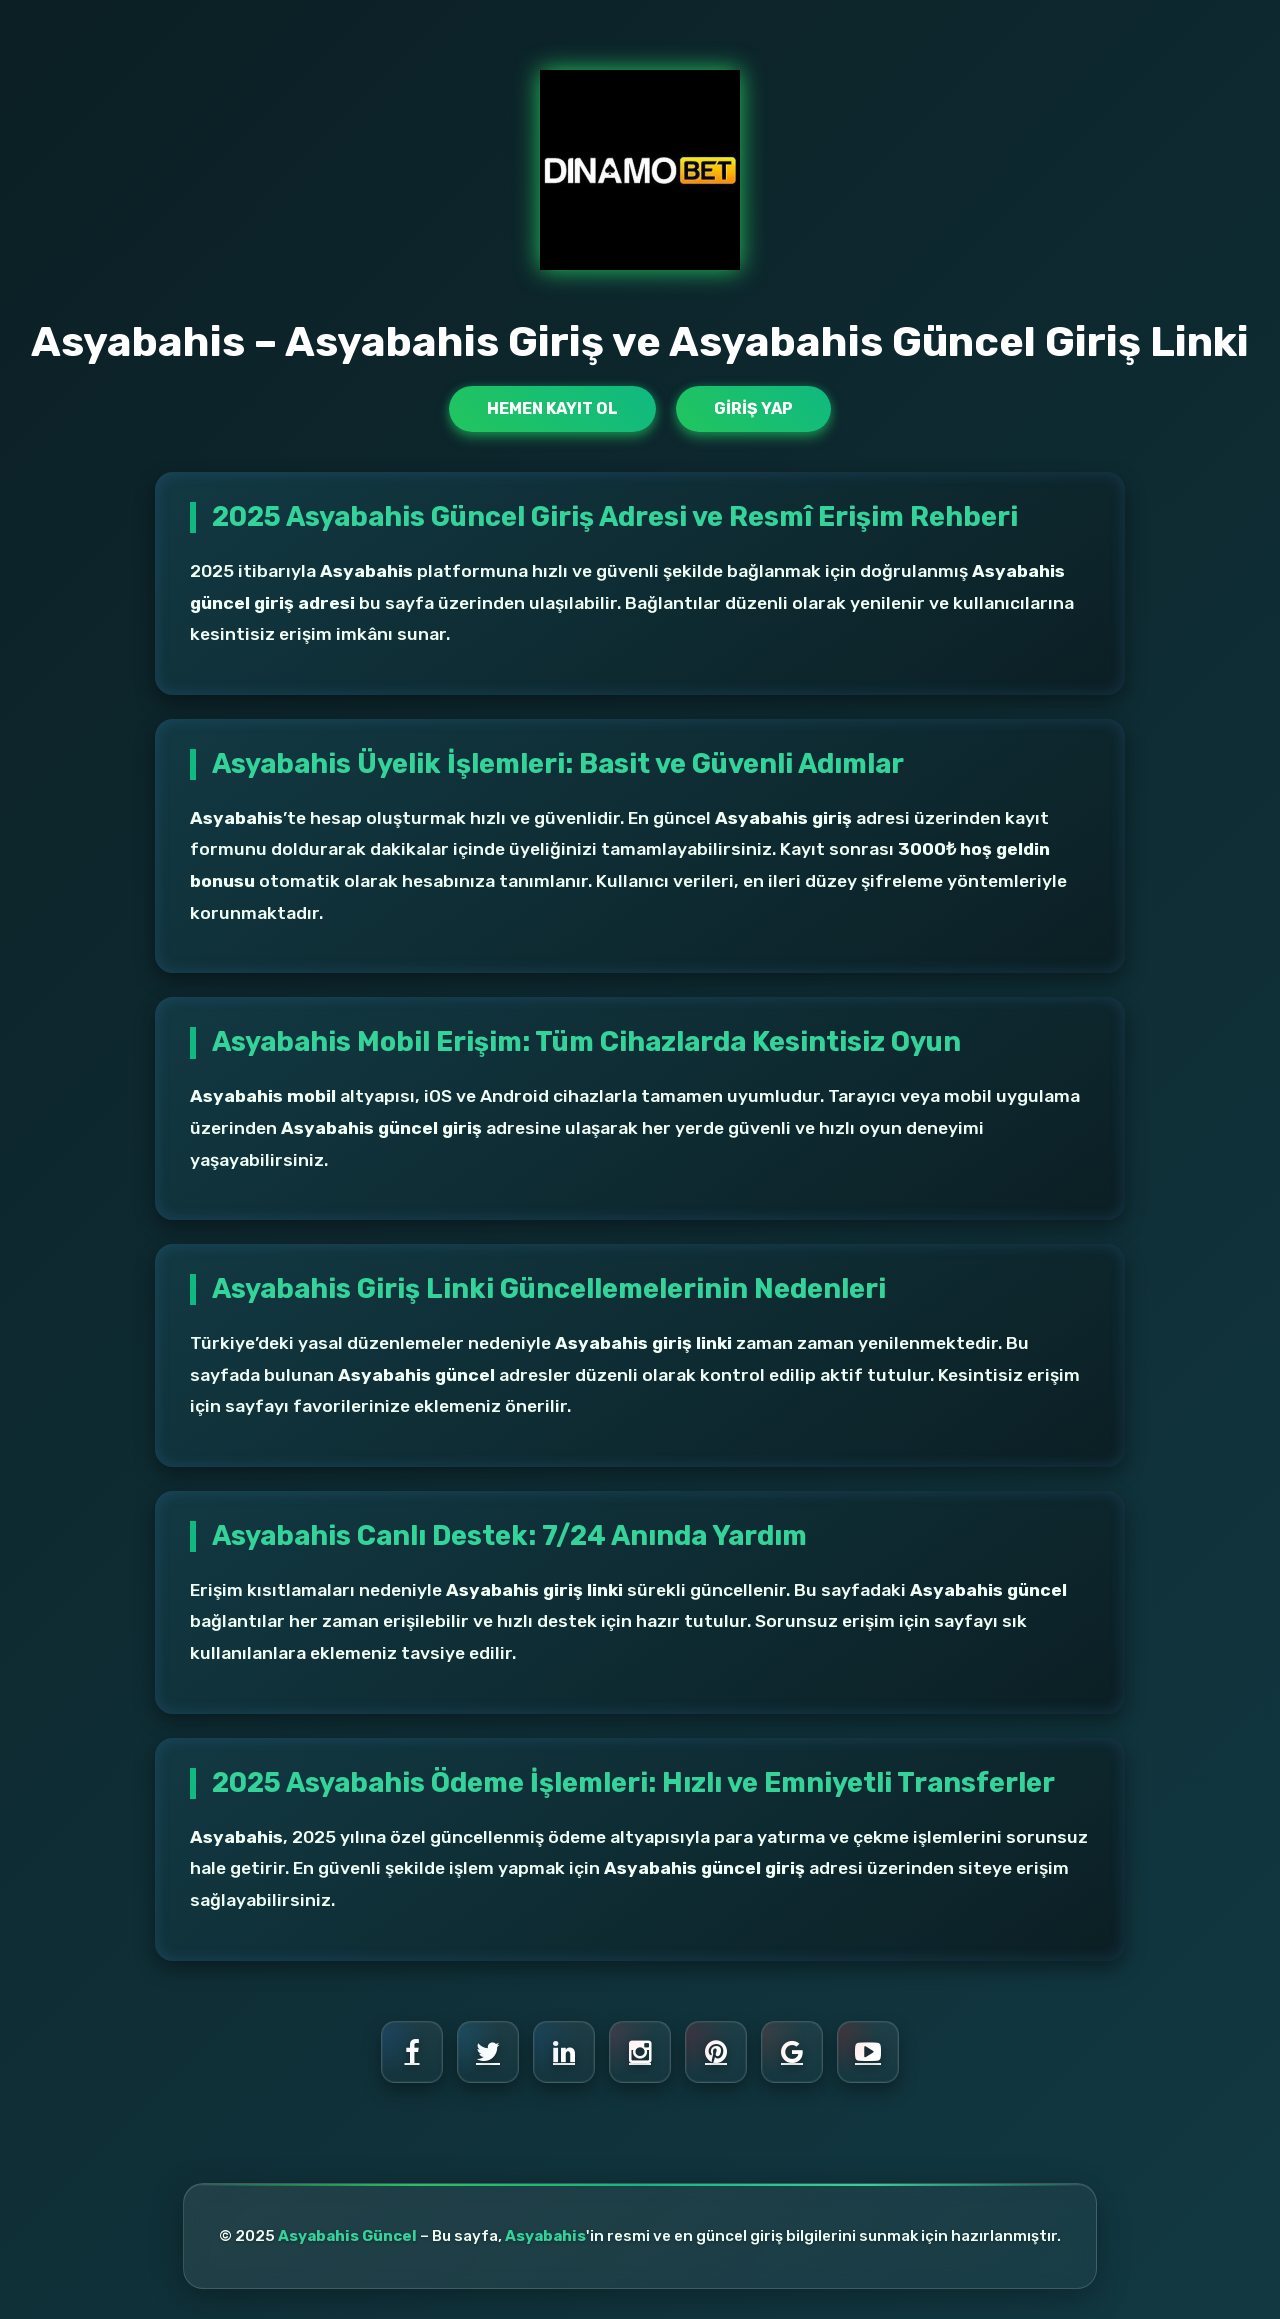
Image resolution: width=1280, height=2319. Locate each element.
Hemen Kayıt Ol (552, 408)
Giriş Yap (753, 408)
